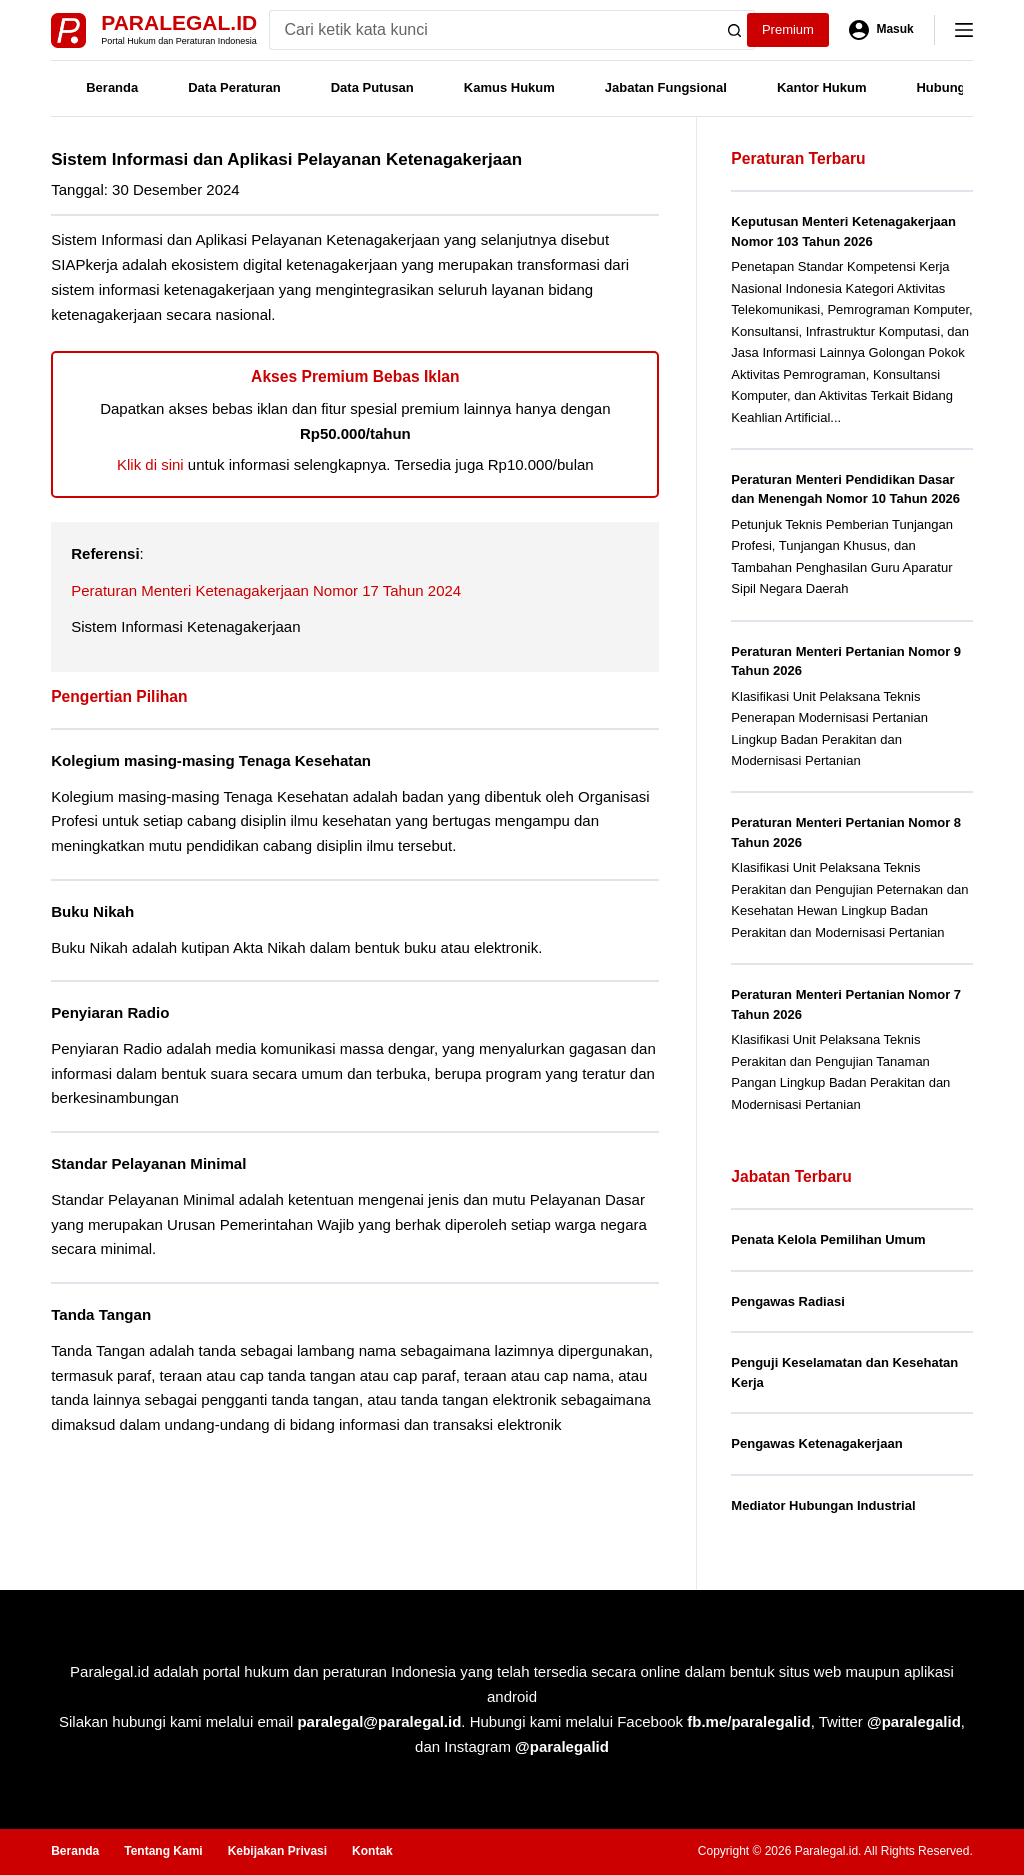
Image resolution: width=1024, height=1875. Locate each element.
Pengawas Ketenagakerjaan (816, 1443)
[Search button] (735, 30)
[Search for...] (492, 30)
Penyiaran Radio (110, 1012)
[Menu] (964, 30)
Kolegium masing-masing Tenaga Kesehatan (211, 760)
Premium (788, 29)
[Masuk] (881, 30)
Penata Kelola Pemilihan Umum (828, 1239)
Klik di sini (150, 464)
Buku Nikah (92, 911)
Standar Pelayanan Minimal (148, 1163)
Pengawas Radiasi (787, 1301)
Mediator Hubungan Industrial (823, 1505)
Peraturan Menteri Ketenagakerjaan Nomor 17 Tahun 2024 (266, 590)
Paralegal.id (179, 22)
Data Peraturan (234, 87)
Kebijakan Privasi (277, 1851)
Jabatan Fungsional (666, 87)
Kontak (372, 1851)
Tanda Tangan (101, 1314)
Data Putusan (372, 87)
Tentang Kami (163, 1851)
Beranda (112, 87)
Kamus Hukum (509, 87)
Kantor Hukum (822, 87)
